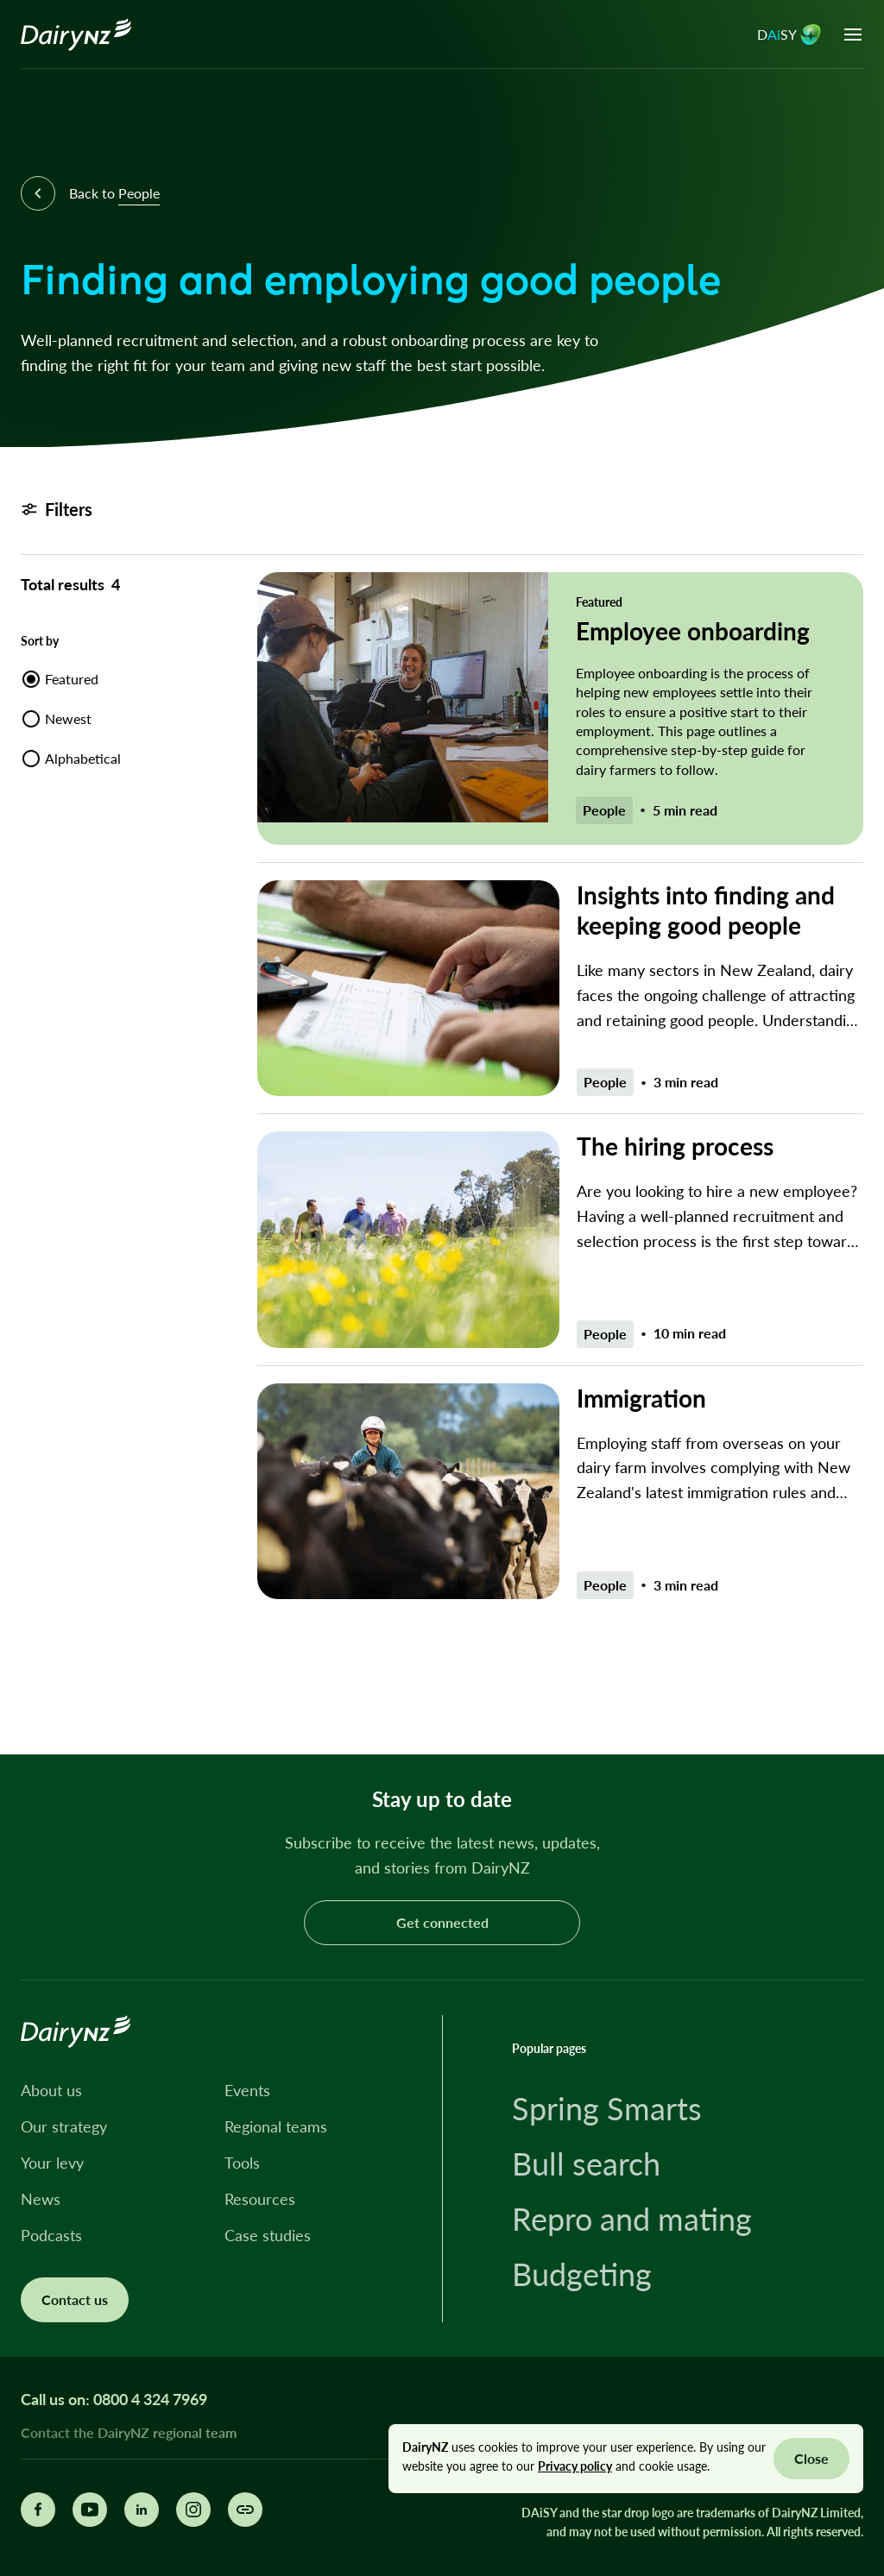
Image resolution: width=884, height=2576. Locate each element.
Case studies (267, 2235)
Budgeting (582, 2273)
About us (51, 2090)
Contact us (74, 2299)
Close (811, 2458)
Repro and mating (632, 2218)
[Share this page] (245, 2509)
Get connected (442, 1922)
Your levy (52, 2162)
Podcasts (51, 2235)
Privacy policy (575, 2466)
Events (247, 2090)
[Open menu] (853, 34)
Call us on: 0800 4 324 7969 (114, 2399)
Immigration (641, 1398)
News (40, 2199)
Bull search (586, 2163)
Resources (259, 2199)
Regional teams (275, 2126)
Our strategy (64, 2126)
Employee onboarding (693, 631)
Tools (242, 2162)
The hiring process (675, 1146)
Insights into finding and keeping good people (706, 910)
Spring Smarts (607, 2108)
